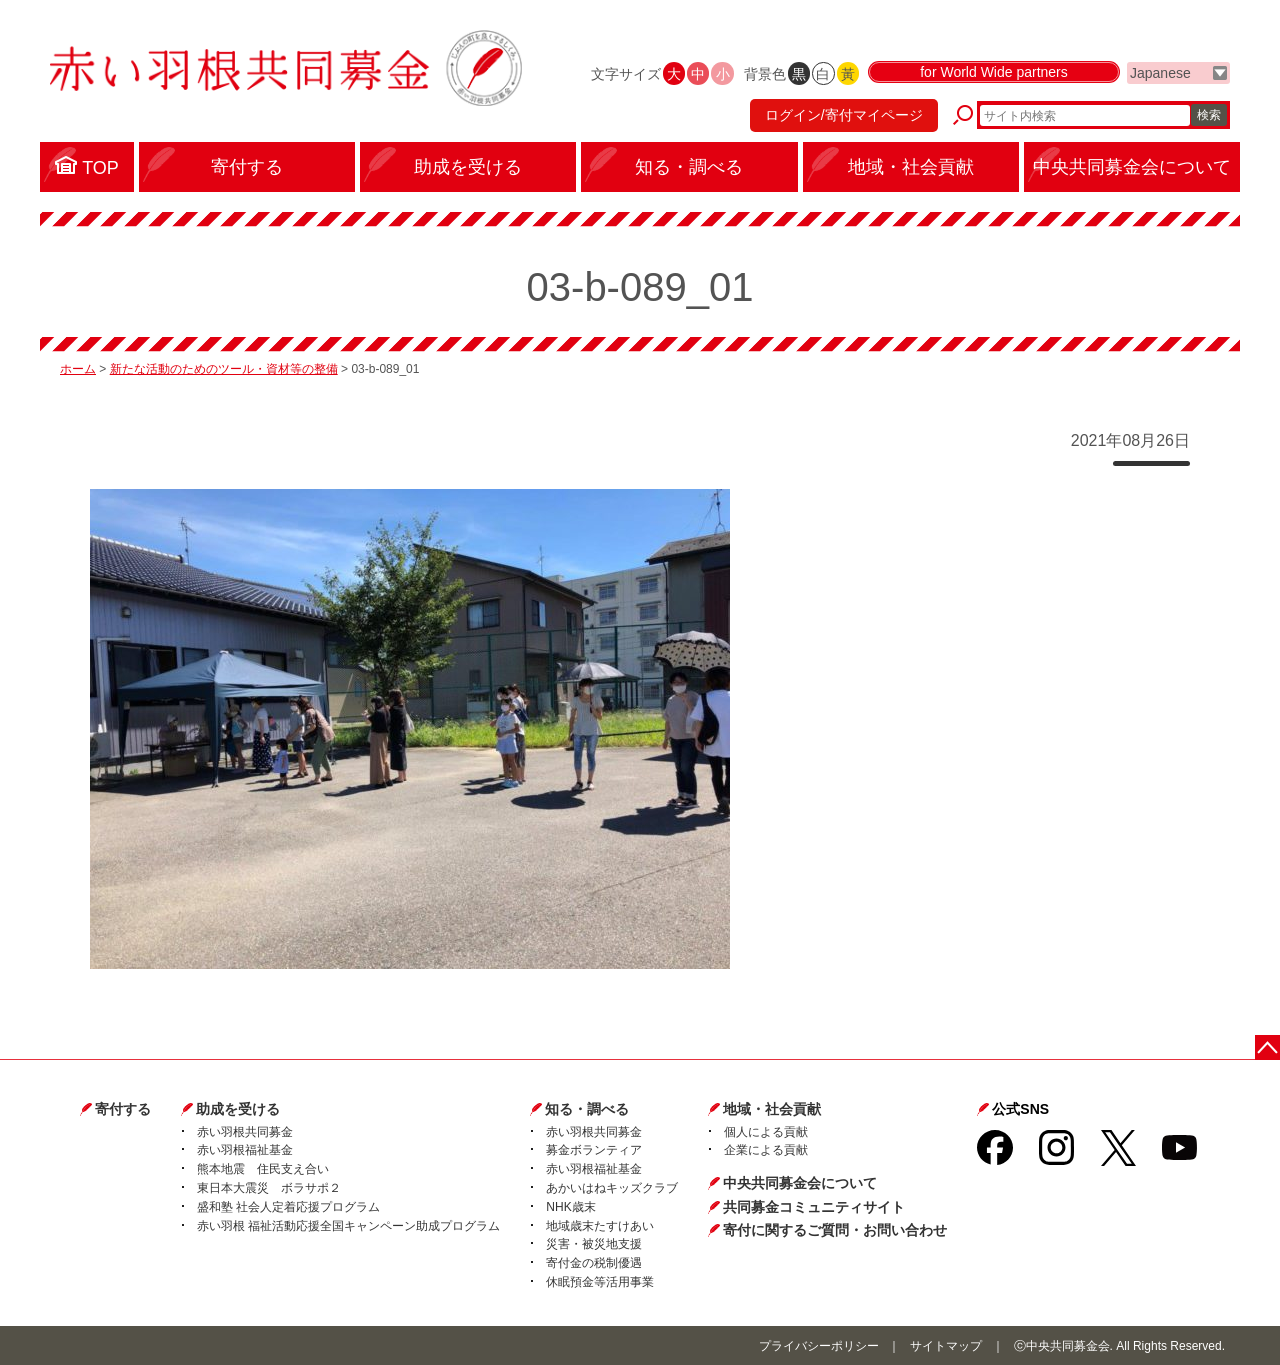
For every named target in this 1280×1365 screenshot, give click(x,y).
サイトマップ (946, 1346)
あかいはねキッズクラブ (612, 1188)
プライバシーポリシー (819, 1346)
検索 (1209, 115)
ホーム (78, 369)
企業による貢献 (766, 1150)
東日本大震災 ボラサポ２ (269, 1188)
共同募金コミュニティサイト (814, 1207)
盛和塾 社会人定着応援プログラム (288, 1207)
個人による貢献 (766, 1132)
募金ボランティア (594, 1150)
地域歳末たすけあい (600, 1226)
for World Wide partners (994, 72)
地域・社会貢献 (772, 1109)
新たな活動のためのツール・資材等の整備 (224, 369)
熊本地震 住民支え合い (263, 1169)
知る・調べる (587, 1109)
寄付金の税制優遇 (594, 1263)
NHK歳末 (570, 1207)
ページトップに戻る (1267, 1047)
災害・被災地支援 (594, 1244)
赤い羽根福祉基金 (245, 1150)
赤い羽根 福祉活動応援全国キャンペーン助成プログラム (348, 1226)
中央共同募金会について (800, 1183)
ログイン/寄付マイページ (844, 115)
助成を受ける (238, 1109)
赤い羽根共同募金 (245, 1132)
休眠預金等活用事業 (600, 1282)
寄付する (123, 1109)
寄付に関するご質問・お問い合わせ (835, 1230)
